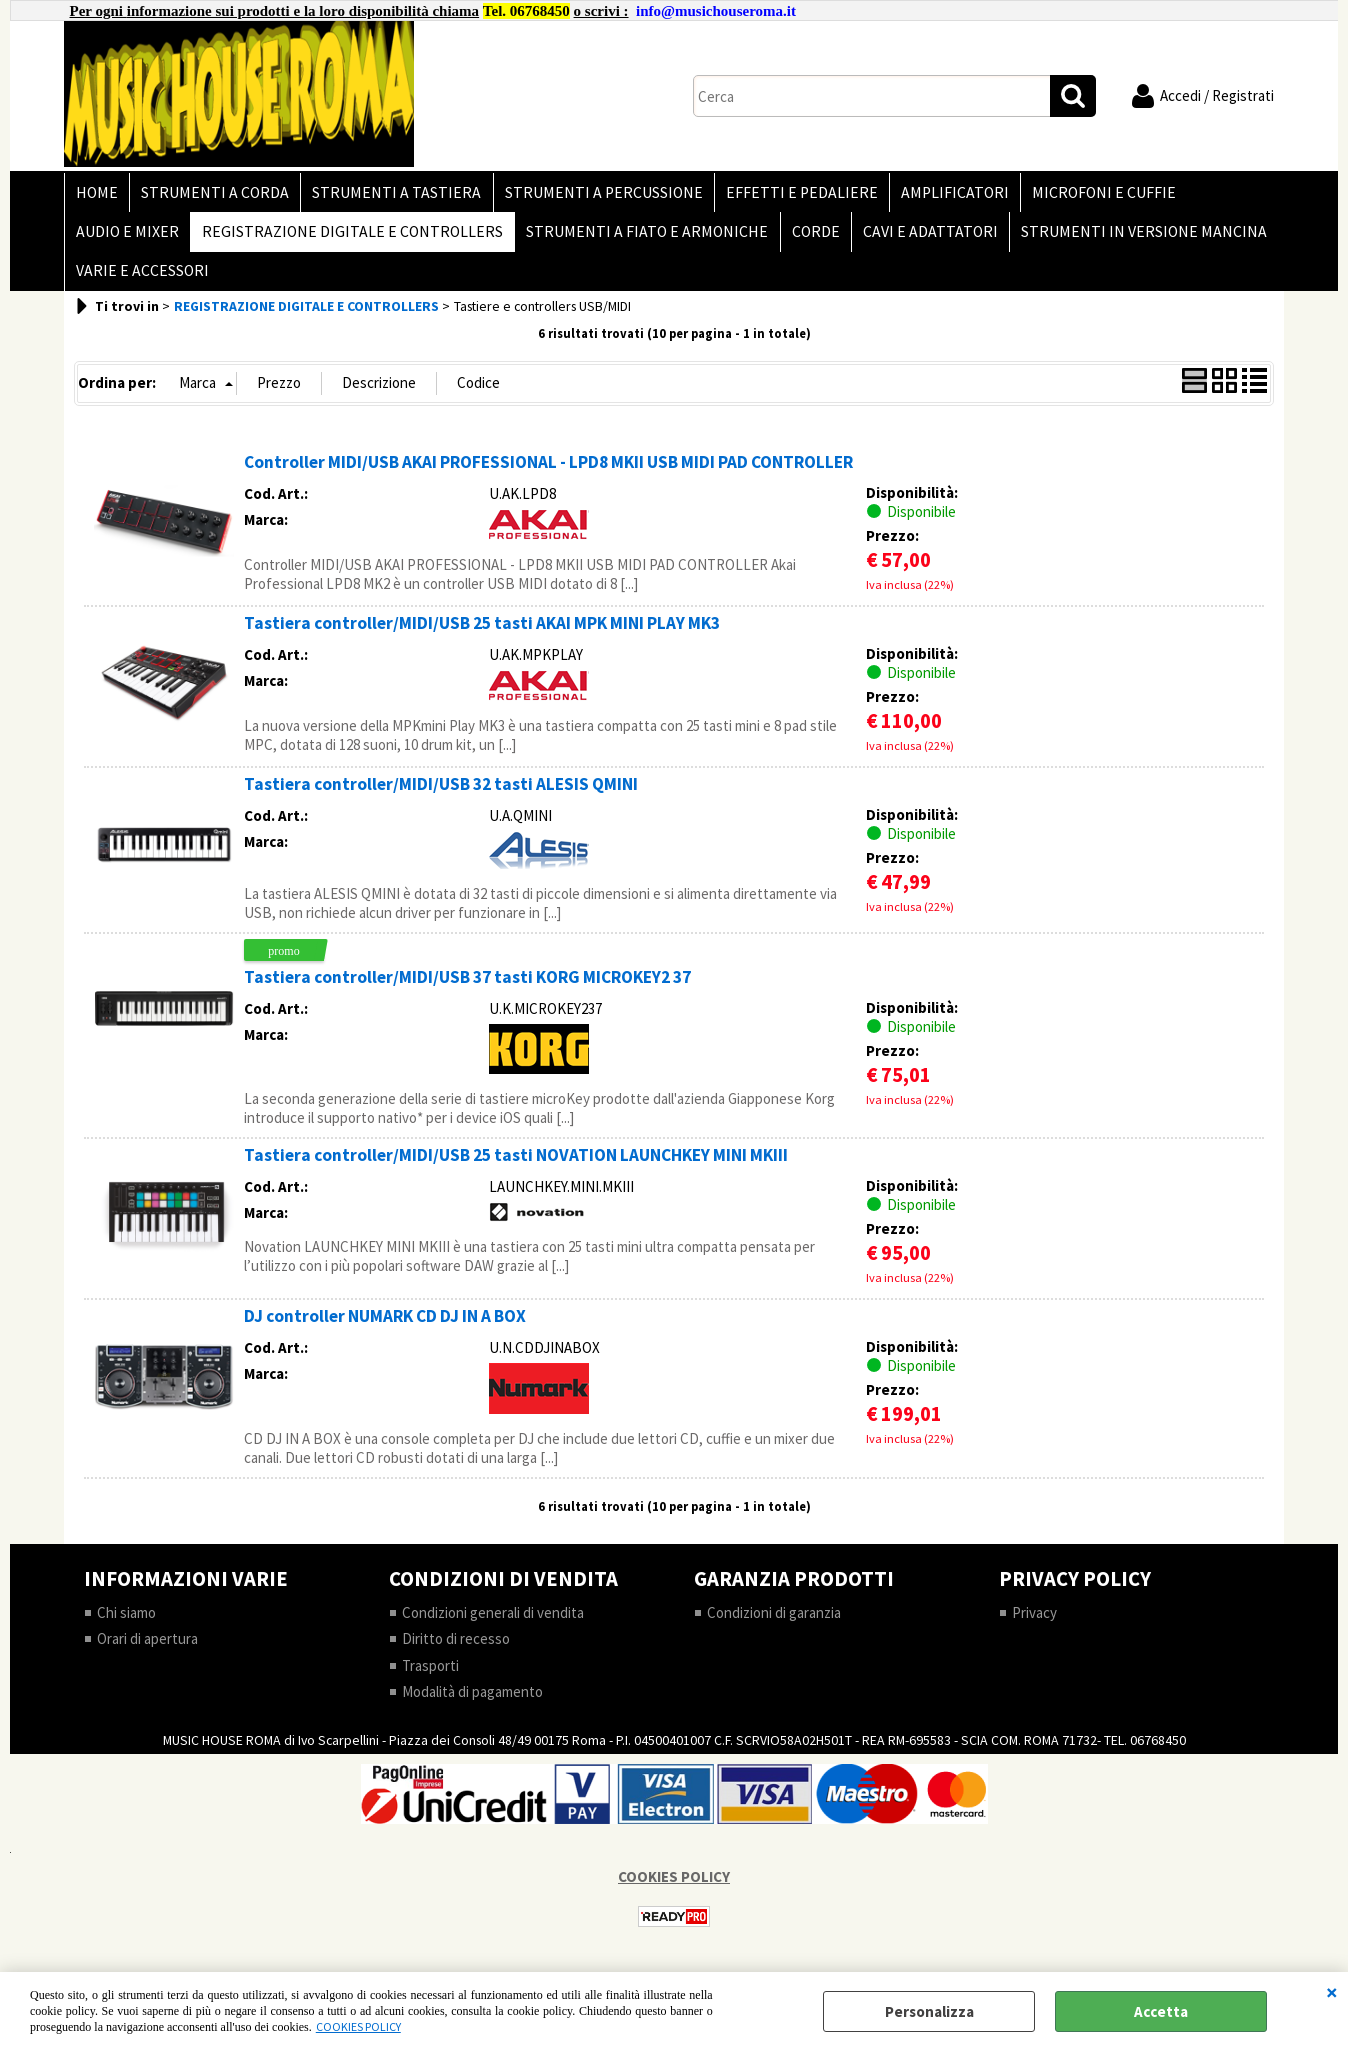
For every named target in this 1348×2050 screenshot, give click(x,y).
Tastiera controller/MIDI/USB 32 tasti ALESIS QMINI (441, 797)
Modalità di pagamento (472, 1704)
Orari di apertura (147, 1651)
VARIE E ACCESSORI (141, 281)
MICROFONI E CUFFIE (1090, 194)
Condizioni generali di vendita (493, 1625)
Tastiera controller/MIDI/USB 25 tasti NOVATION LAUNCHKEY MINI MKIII (516, 1168)
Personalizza (929, 2011)
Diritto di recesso (456, 1651)
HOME (96, 194)
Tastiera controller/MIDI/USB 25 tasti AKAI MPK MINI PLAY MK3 (482, 636)
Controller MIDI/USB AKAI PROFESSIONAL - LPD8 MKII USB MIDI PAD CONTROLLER (548, 475)
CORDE (808, 238)
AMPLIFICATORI (943, 194)
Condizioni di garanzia (774, 1625)
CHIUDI (1332, 1992)
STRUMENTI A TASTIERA (391, 194)
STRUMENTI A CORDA (212, 194)
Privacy (1034, 1625)
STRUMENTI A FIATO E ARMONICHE (642, 238)
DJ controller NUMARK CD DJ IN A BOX (385, 1329)
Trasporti (430, 1678)
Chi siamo (126, 1625)
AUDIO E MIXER (126, 238)
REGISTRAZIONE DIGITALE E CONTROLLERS (349, 238)
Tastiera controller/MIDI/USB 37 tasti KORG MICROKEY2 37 (467, 990)
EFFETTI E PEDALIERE (792, 194)
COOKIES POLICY (358, 2026)
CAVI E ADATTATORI (920, 238)
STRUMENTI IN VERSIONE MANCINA (1132, 238)
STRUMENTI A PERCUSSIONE (596, 194)
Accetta (1161, 2011)
